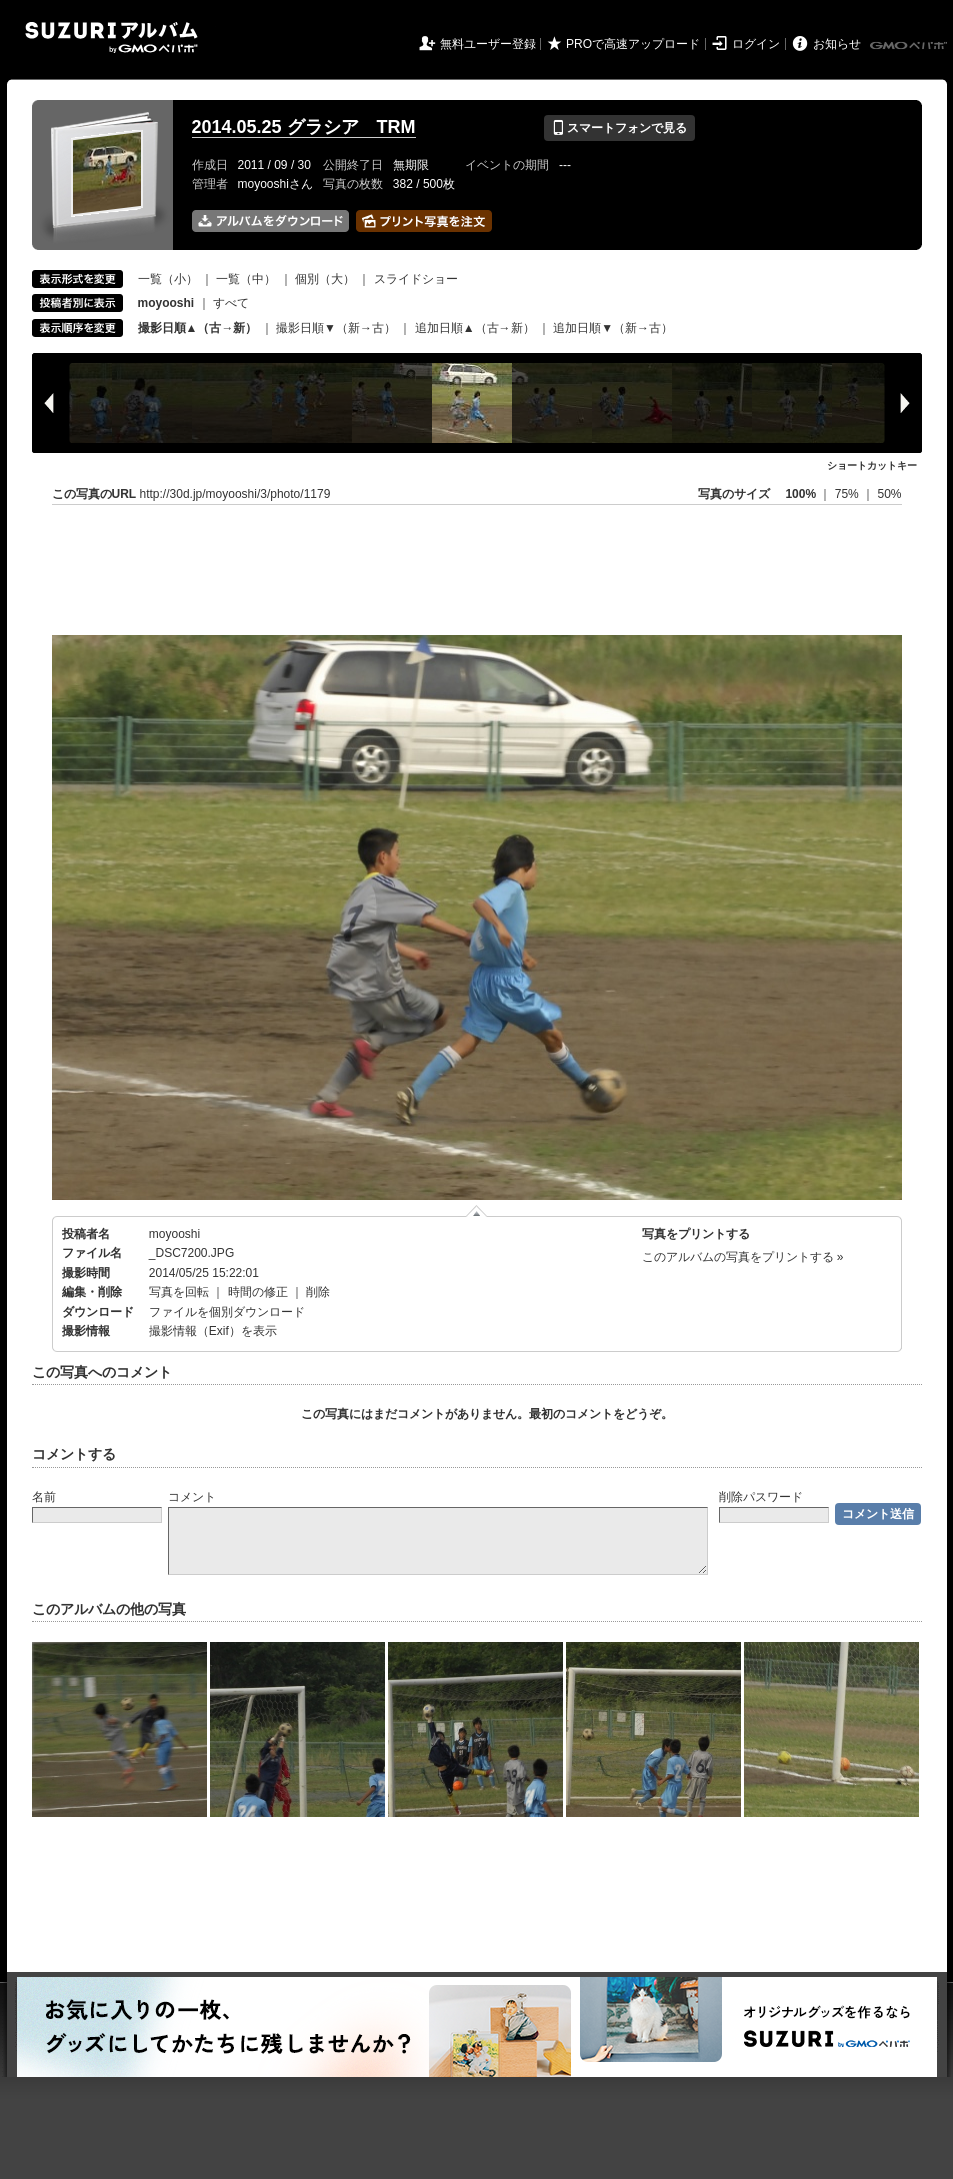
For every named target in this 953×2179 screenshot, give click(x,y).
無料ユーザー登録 (488, 44)
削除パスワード (761, 1497)
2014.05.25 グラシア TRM (304, 127)
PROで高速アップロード (633, 44)
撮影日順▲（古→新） (198, 328)
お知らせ (837, 44)
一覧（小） (168, 279)
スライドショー (416, 279)
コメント (192, 1497)
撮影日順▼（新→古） (336, 328)
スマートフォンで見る (619, 128)
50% (889, 494)
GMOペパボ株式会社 (910, 46)
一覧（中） (246, 279)
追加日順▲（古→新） (475, 328)
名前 (44, 1497)
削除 (318, 1292)
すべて (231, 303)
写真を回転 (179, 1292)
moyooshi (174, 1234)
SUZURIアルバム (111, 37)
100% (800, 494)
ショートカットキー (872, 465)
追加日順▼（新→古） (613, 328)
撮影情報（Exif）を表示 (213, 1331)
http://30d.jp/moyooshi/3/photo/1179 (235, 494)
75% (848, 494)
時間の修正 (258, 1292)
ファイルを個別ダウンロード (227, 1312)
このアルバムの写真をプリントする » (743, 1257)
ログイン (756, 44)
